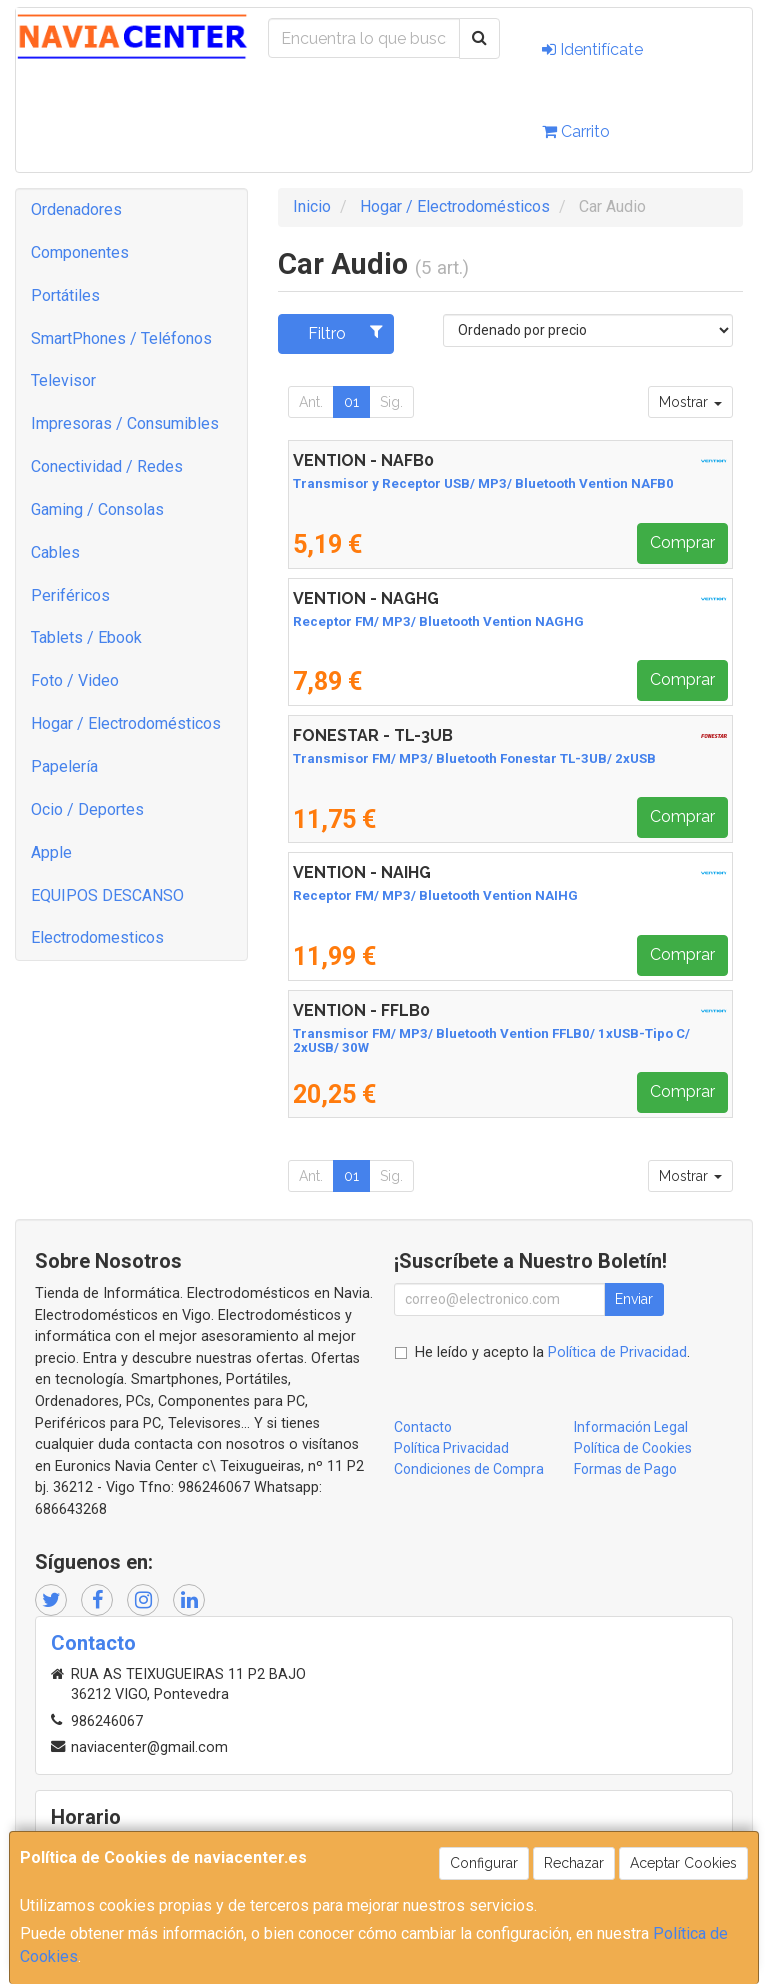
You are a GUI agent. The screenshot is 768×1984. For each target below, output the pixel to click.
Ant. (311, 402)
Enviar (634, 1299)
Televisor (63, 380)
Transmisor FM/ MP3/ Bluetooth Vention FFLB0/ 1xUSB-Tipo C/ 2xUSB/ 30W (491, 1041)
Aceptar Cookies (683, 1863)
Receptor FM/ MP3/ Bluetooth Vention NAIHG (435, 895)
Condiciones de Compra (469, 1469)
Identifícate (592, 49)
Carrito (576, 131)
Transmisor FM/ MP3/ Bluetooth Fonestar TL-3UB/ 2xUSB (474, 758)
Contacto (423, 1427)
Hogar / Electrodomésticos (126, 723)
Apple (51, 852)
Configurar (484, 1863)
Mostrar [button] (690, 402)
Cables (55, 552)
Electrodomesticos (97, 937)
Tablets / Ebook (86, 637)
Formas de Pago (625, 1469)
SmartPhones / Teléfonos (121, 338)
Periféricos (70, 595)
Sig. (391, 402)
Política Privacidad (451, 1448)
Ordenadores (76, 209)
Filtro (345, 333)
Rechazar (574, 1863)
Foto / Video (75, 680)
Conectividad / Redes (107, 466)
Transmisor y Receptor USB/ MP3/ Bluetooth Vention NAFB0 (483, 483)
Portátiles (65, 295)
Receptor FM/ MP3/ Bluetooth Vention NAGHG (438, 621)
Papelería (64, 766)
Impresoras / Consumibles (125, 423)
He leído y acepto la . (552, 1352)
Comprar (682, 542)
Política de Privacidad (617, 1352)
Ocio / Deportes (87, 809)
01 (351, 402)
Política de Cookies (633, 1448)
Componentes (80, 252)
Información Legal (631, 1427)
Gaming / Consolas (97, 509)
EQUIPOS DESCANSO (107, 895)
